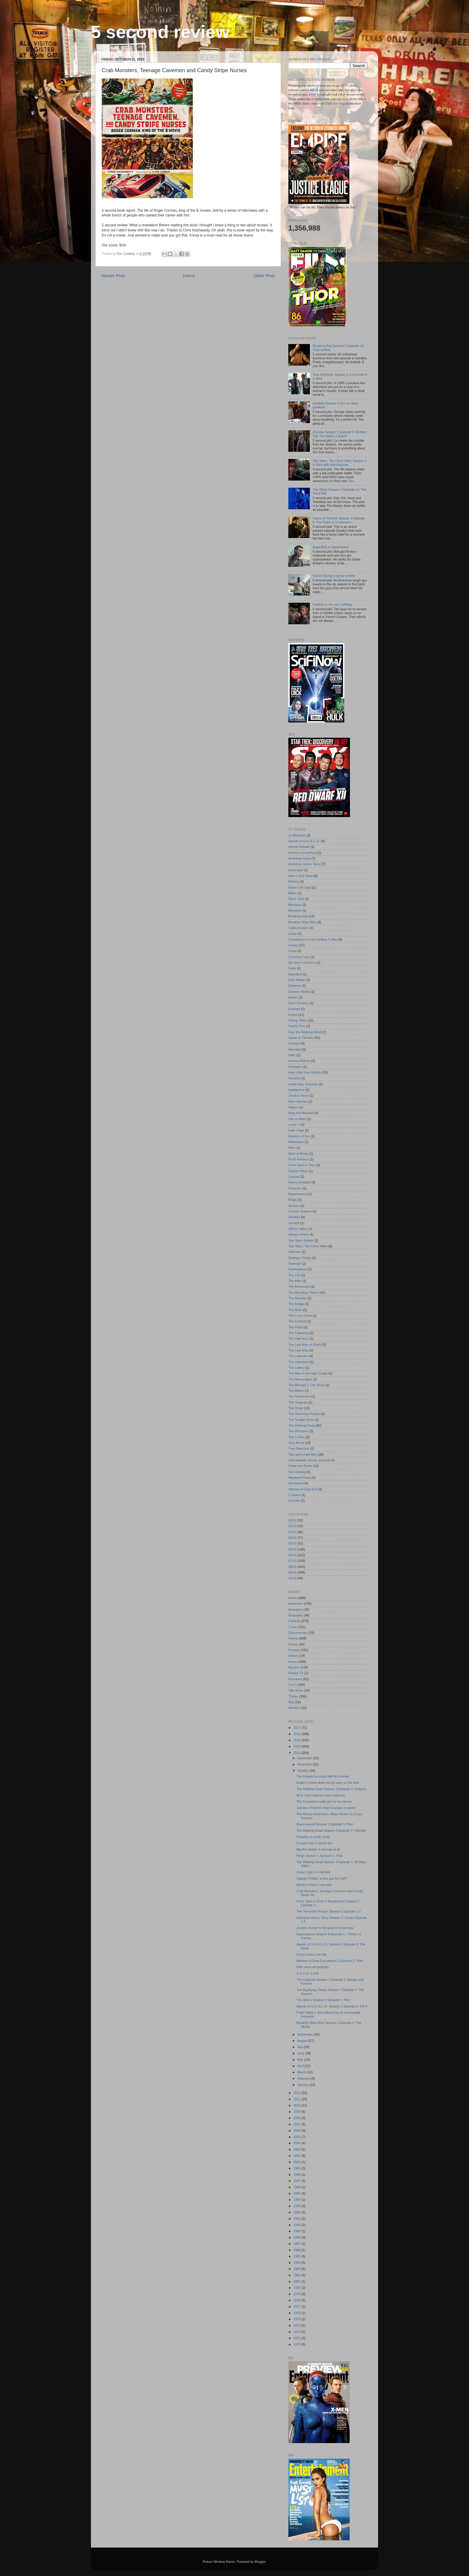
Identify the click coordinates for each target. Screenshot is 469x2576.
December (305, 1758)
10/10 (292, 1578)
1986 (297, 2250)
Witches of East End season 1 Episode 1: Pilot (329, 1961)
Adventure (295, 1603)
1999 (297, 2168)
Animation (295, 1609)
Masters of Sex (299, 1136)
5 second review (160, 32)
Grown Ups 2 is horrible (313, 1872)
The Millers (296, 1390)
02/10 (292, 1532)
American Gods (299, 858)
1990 (297, 2225)
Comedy (294, 1621)
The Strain (295, 1408)
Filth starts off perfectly (312, 1967)
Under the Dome (300, 1466)
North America (298, 1159)
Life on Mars (297, 1119)
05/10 (292, 1549)
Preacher (295, 1188)
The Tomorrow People (304, 1414)
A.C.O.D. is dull (307, 1973)
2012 (297, 2093)
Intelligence (296, 1090)
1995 (297, 2193)
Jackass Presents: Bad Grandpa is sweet (325, 1808)
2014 (297, 1746)
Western (294, 1708)
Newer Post (113, 275)
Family (293, 1644)
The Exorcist (297, 1321)
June (301, 2053)
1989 (297, 2231)
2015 (297, 1740)
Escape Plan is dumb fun (314, 1843)
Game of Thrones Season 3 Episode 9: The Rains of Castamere (339, 520)
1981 (297, 2281)
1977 (297, 2306)
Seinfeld (294, 1217)
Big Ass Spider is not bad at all (318, 1849)
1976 (297, 2313)
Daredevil (295, 974)
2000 (297, 2162)
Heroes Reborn (299, 1061)
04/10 (292, 1543)
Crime (292, 1627)
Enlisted (294, 1009)
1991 (297, 2218)
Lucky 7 (293, 1124)
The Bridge (296, 1304)
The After (295, 1281)
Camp (292, 933)
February (304, 2078)
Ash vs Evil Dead (300, 876)
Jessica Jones (298, 1095)
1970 (297, 2344)
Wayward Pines (299, 1477)
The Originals (297, 1402)
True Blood (296, 1443)
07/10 (292, 1561)
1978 (297, 2300)
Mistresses (296, 1142)
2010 (297, 2105)
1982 (297, 2275)
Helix (292, 1055)
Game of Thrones (300, 1038)
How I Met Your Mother (304, 1072)
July (300, 2047)
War (291, 1702)
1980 (297, 2287)
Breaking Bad (298, 916)
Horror (293, 1661)
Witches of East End (302, 1489)
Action (292, 1598)
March (302, 2072)
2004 (297, 2143)
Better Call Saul (299, 887)
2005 (297, 2137)
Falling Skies (297, 1020)
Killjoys (293, 1107)
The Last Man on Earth (304, 1344)
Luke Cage (296, 1130)
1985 (297, 2256)
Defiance (294, 985)
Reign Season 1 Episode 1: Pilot (319, 1855)
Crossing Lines (299, 957)
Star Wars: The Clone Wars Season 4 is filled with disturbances (339, 462)
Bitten (292, 893)
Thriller (293, 1696)
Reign (292, 1199)
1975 (297, 2319)
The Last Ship (298, 1350)
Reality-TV (295, 1673)
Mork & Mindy (298, 1153)
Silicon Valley (297, 1229)
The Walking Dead (301, 1425)
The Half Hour (298, 1338)
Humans (294, 1078)
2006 (297, 2130)
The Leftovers (298, 1356)
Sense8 (293, 1223)
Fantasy (294, 1650)
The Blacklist (297, 1298)
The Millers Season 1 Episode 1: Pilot (323, 2000)
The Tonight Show (301, 1420)
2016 (297, 1734)
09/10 (292, 1572)
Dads (292, 968)
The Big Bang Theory (303, 1292)
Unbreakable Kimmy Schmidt (309, 1460)
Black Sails (296, 899)
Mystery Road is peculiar (314, 1884)
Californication (298, 928)
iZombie (294, 1500)
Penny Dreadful (299, 1182)
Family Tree (296, 1026)
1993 (297, 2206)
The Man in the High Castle (308, 1373)
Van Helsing (296, 1472)
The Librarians (298, 1362)
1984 (297, 2262)
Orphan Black (298, 1171)
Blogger (260, 2561)
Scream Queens (300, 1211)
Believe (293, 881)
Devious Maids (299, 991)
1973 (297, 2331)
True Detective (298, 1448)
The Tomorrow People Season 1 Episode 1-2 (328, 1911)
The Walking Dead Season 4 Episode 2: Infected (331, 1830)
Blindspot (295, 905)
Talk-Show (295, 1690)
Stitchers (294, 1252)
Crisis (292, 951)
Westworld (295, 1483)
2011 (297, 2099)
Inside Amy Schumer (303, 1084)
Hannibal (294, 1049)
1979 (297, 2294)
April (301, 2066)
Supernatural (297, 1269)
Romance (295, 1679)
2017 (297, 1727)
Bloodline (295, 910)
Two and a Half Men (302, 1454)
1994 (297, 2199)
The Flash (295, 1327)
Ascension (295, 870)
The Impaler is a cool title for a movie (322, 1776)
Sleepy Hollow (298, 1234)
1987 (297, 2243)
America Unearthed (302, 852)
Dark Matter (296, 980)
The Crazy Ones (300, 1315)
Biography (295, 1615)
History (293, 1655)
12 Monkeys (297, 835)
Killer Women (297, 1101)
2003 (297, 2149)
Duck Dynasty (298, 1003)
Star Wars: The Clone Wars (308, 1246)
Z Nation (294, 1495)
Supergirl (294, 1263)
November (305, 1764)
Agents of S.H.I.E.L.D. (304, 841)
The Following (298, 1333)
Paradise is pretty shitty (313, 1837)
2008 (297, 2118)
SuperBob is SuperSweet (331, 547)
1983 (297, 2269)
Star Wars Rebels (300, 1240)
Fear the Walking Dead (304, 1032)
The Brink (295, 1310)
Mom (292, 1147)
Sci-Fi (292, 1684)
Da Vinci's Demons (302, 962)
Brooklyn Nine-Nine (302, 922)
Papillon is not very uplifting (332, 604)
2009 (297, 2111)
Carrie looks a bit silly (311, 1954)
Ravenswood (297, 1194)
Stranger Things (299, 1258)
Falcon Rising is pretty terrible (334, 576)
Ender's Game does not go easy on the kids (327, 1782)
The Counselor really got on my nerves (324, 1801)
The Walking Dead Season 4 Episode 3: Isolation (331, 1789)
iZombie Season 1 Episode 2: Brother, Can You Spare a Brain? (340, 434)
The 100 (294, 1275)
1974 (297, 2325)
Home (189, 275)
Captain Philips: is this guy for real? (321, 1878)
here (336, 103)
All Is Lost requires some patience (320, 1795)
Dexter (293, 997)
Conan (293, 945)
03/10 (292, 1537)
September (305, 2034)
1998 (297, 2174)
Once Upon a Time (301, 1165)
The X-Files (296, 1437)
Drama (293, 1638)
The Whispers (298, 1431)
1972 (297, 2338)
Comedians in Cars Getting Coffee (312, 939)
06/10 (292, 1555)
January (303, 2084)
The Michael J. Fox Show (306, 1385)
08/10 (292, 1567)
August (302, 2040)
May (300, 2059)
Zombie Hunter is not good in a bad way (325, 1928)
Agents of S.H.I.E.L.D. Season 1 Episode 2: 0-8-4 (331, 2006)
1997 (297, 2181)
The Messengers (300, 1379)
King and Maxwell (301, 1113)
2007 (297, 2124)
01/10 (292, 1526)
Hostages (295, 1067)
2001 (297, 2155)
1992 (297, 2212)
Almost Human (299, 846)
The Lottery (296, 1367)
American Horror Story (304, 864)
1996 (297, 2187)
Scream (293, 1205)
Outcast (293, 1176)
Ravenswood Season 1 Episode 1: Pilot (324, 1824)
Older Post (264, 275)
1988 (297, 2237)
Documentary (297, 1632)
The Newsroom (299, 1396)
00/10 (292, 1520)
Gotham (294, 1043)
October (303, 1770)
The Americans (299, 1286)
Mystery (294, 1667)
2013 (297, 1752)
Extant (293, 1014)
